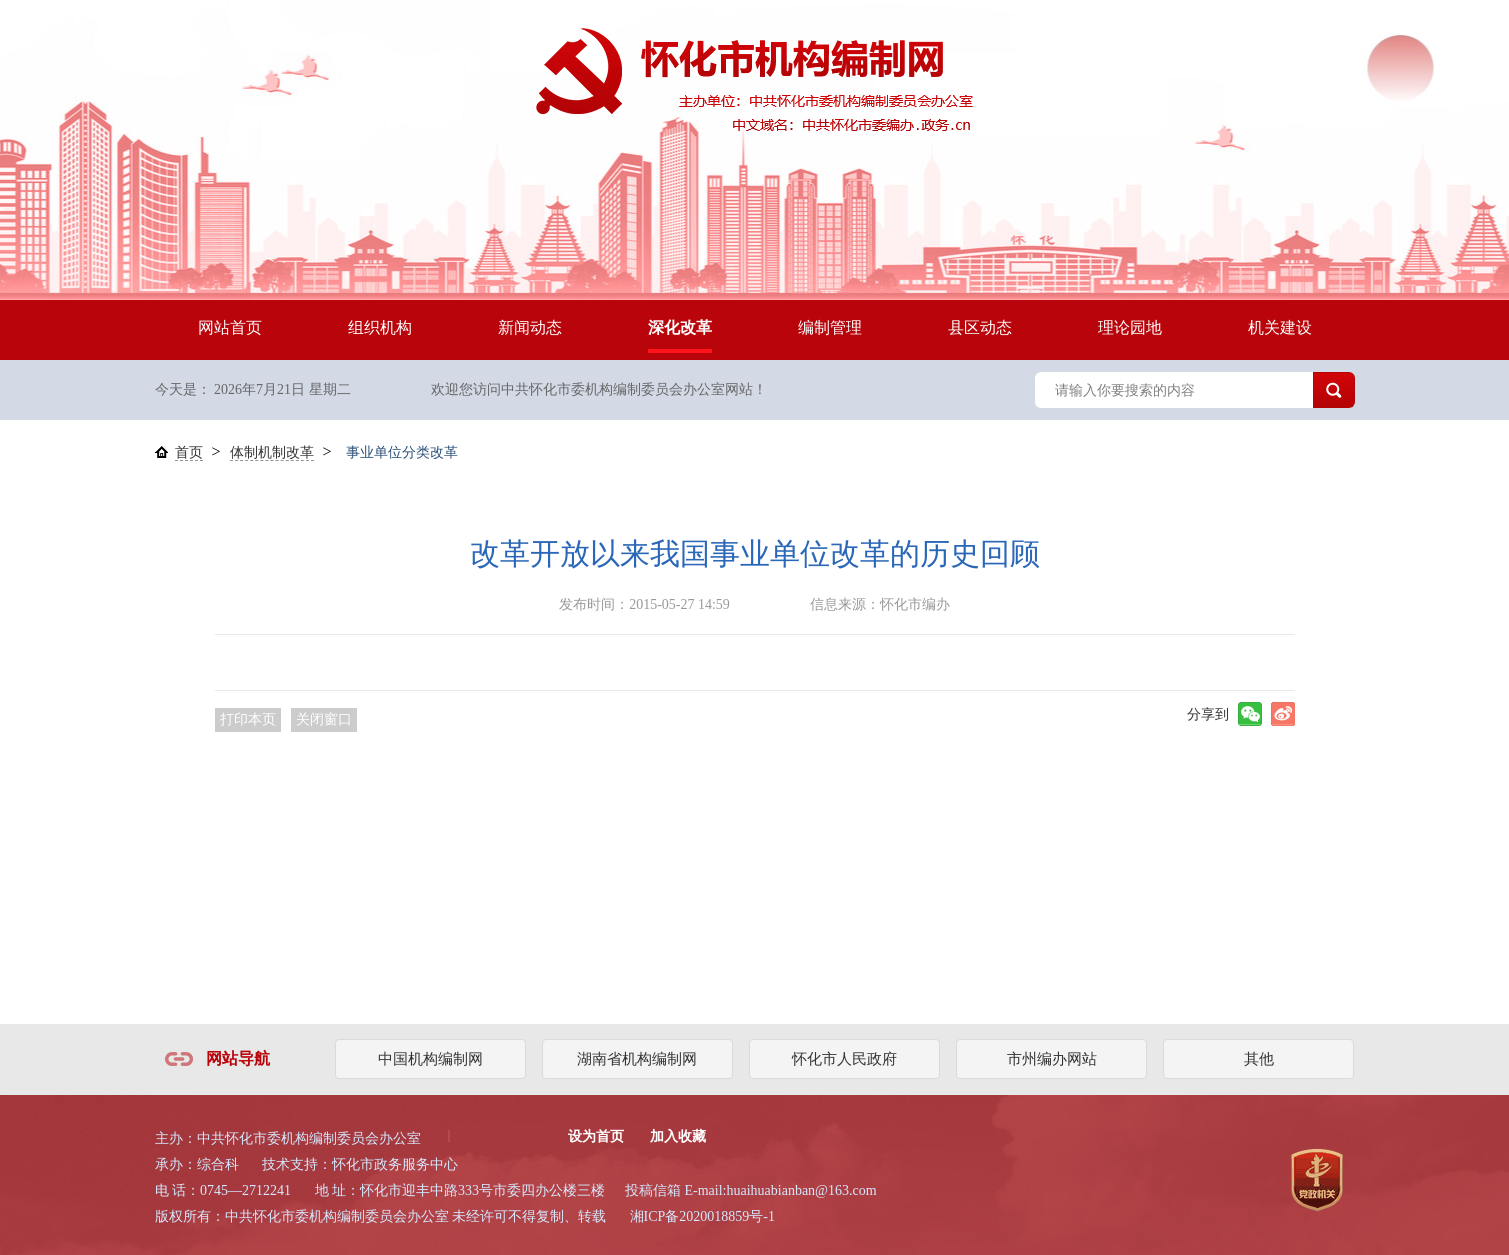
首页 (189, 452)
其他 (1259, 1059)
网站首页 (230, 327)
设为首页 (596, 1136)
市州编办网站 (1052, 1059)
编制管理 (830, 327)
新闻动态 (530, 327)
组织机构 (380, 327)
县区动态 (980, 327)
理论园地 (1130, 327)
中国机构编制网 (430, 1059)
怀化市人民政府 (844, 1059)
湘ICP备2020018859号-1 (702, 1216)
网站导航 (238, 1058)
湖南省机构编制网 (637, 1059)
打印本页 (248, 719)
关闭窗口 (324, 719)
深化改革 (680, 327)
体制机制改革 (272, 452)
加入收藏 (678, 1136)
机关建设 (1280, 327)
